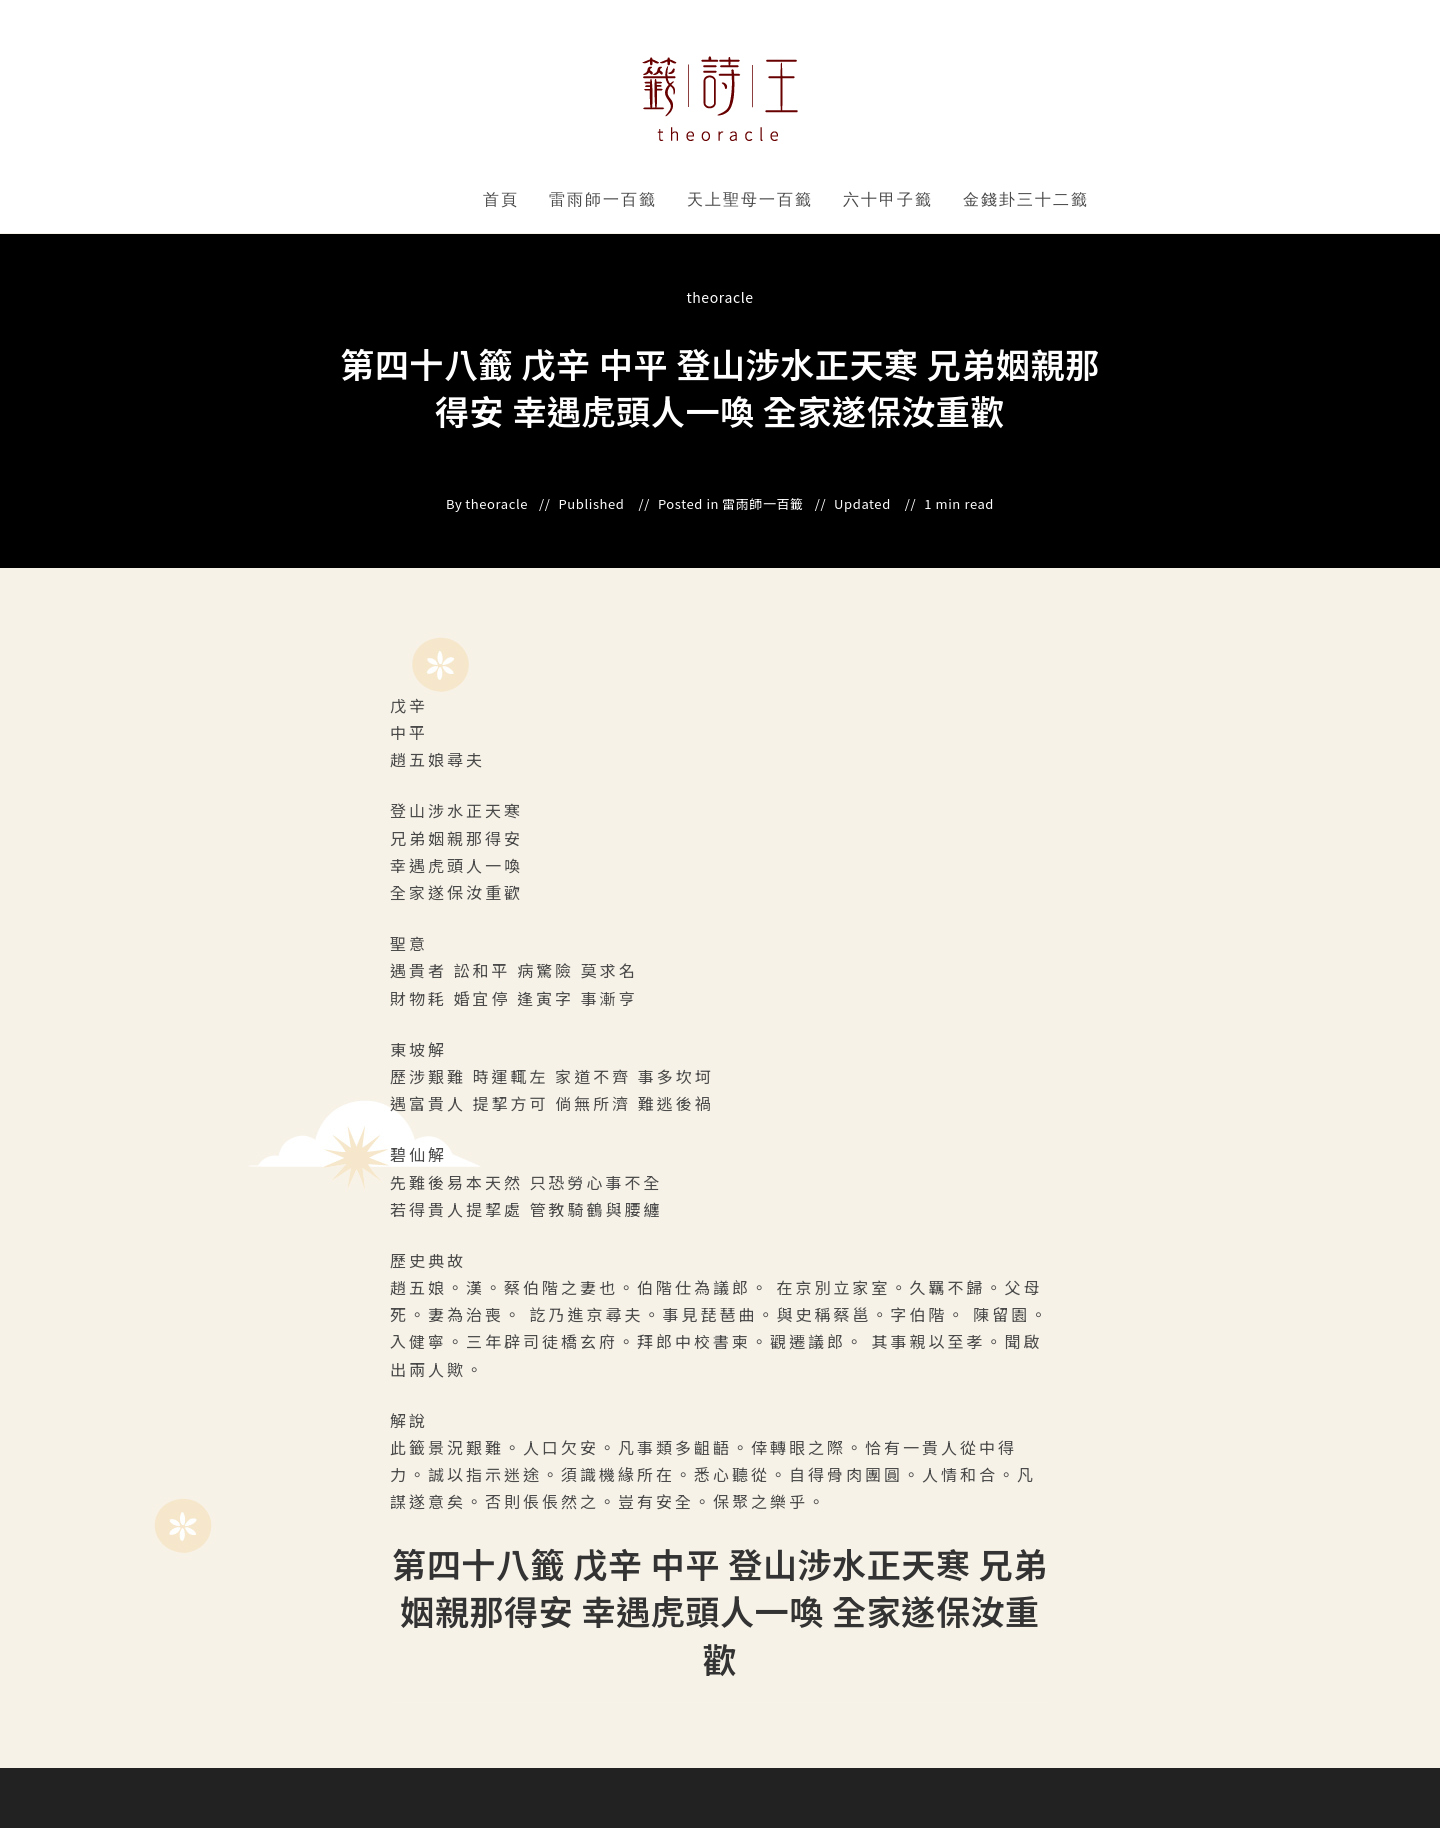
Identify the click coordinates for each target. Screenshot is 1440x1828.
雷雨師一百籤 (603, 199)
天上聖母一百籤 (750, 199)
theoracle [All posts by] (719, 297)
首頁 (501, 199)
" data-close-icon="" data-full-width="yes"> (660, 200)
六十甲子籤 (888, 199)
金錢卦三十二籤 (1026, 199)
